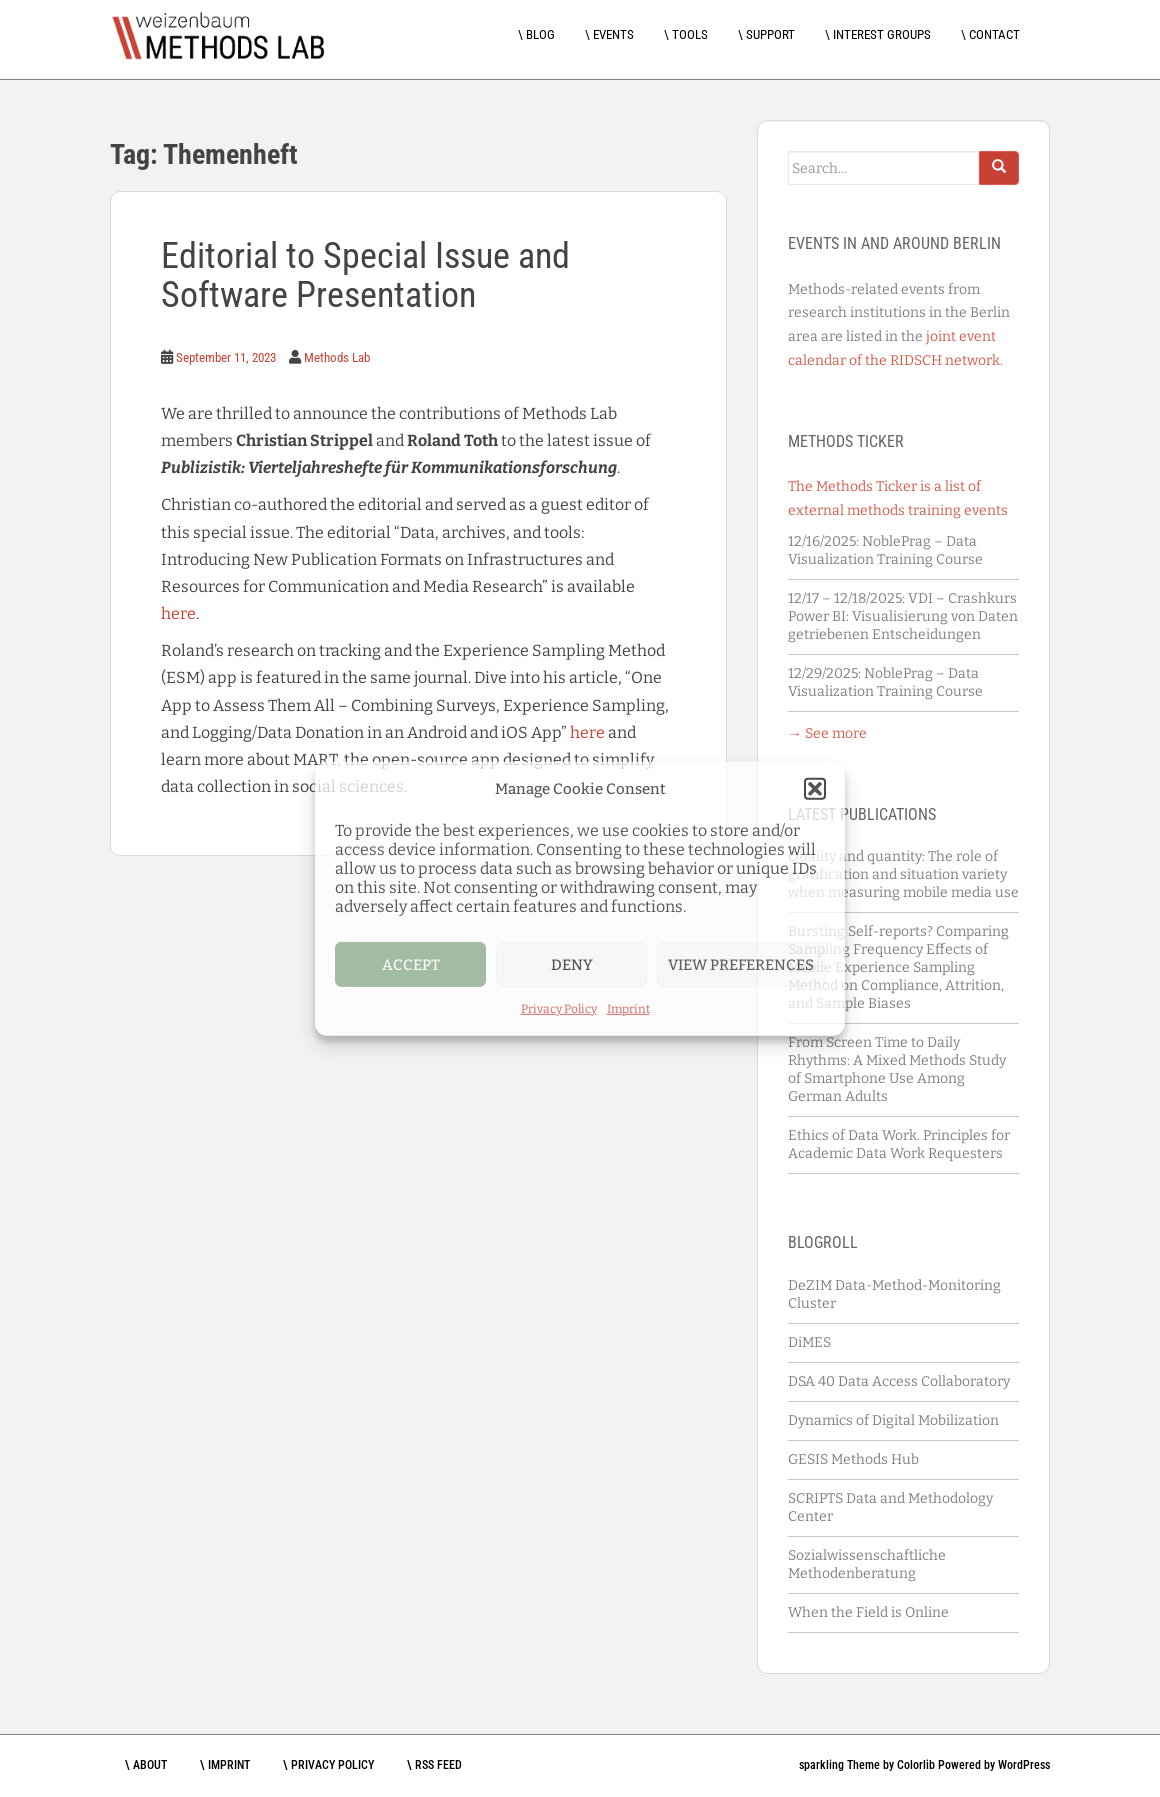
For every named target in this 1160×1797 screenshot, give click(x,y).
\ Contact (990, 34)
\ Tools (686, 34)
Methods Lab (337, 357)
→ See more (827, 733)
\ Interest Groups (878, 34)
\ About (146, 1765)
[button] (815, 789)
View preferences (741, 964)
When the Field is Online (868, 1612)
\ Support (766, 34)
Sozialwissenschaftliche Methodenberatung (867, 1564)
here (178, 613)
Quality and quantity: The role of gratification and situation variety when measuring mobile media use (903, 874)
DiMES (809, 1342)
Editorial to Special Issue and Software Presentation (365, 276)
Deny (572, 964)
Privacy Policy (559, 1009)
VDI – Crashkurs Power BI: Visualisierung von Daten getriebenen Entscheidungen (903, 616)
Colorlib (916, 1765)
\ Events (609, 34)
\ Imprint (225, 1765)
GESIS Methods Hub (853, 1459)
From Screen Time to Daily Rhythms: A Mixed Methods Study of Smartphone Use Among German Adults (897, 1069)
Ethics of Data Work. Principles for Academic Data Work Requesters (899, 1144)
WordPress (1024, 1765)
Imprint (628, 1009)
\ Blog (536, 34)
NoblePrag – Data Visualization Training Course (887, 550)
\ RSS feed (434, 1765)
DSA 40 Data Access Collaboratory (899, 1381)
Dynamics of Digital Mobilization (893, 1420)
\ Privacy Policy (328, 1765)
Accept (411, 964)
